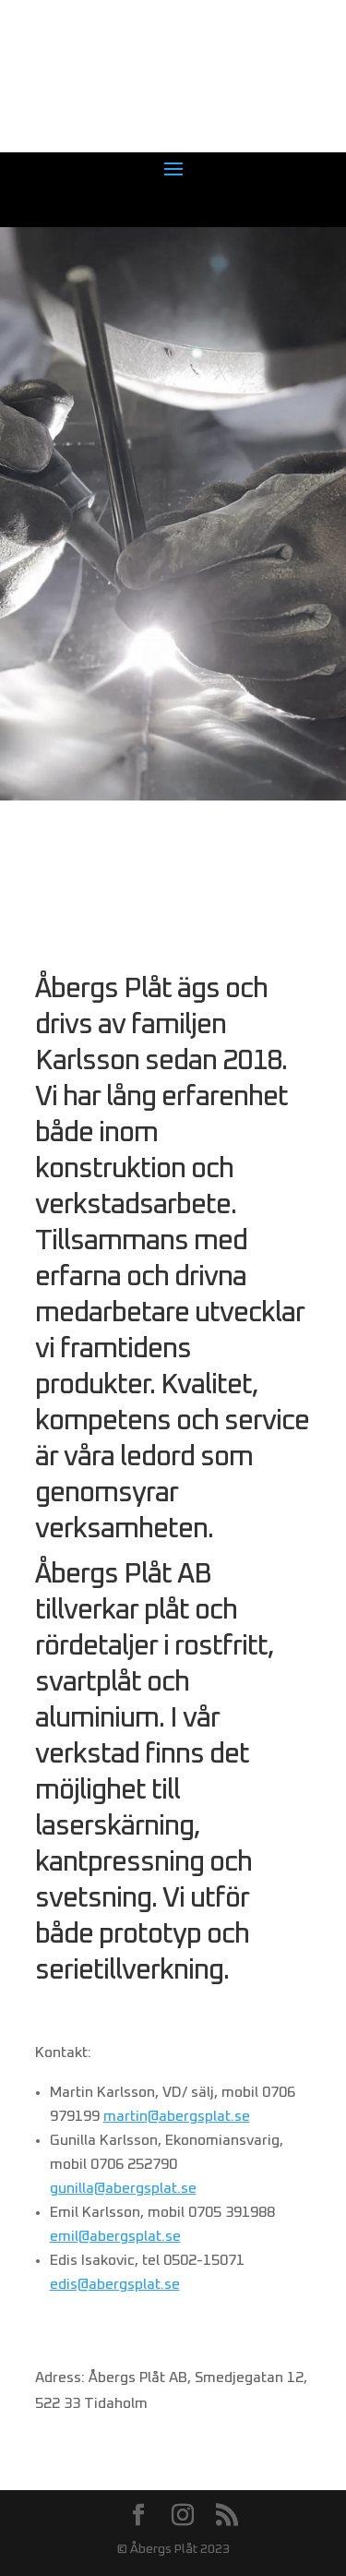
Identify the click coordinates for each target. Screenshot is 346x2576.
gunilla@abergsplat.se (123, 2188)
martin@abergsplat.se (176, 2116)
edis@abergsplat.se (115, 2284)
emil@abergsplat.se (115, 2236)
